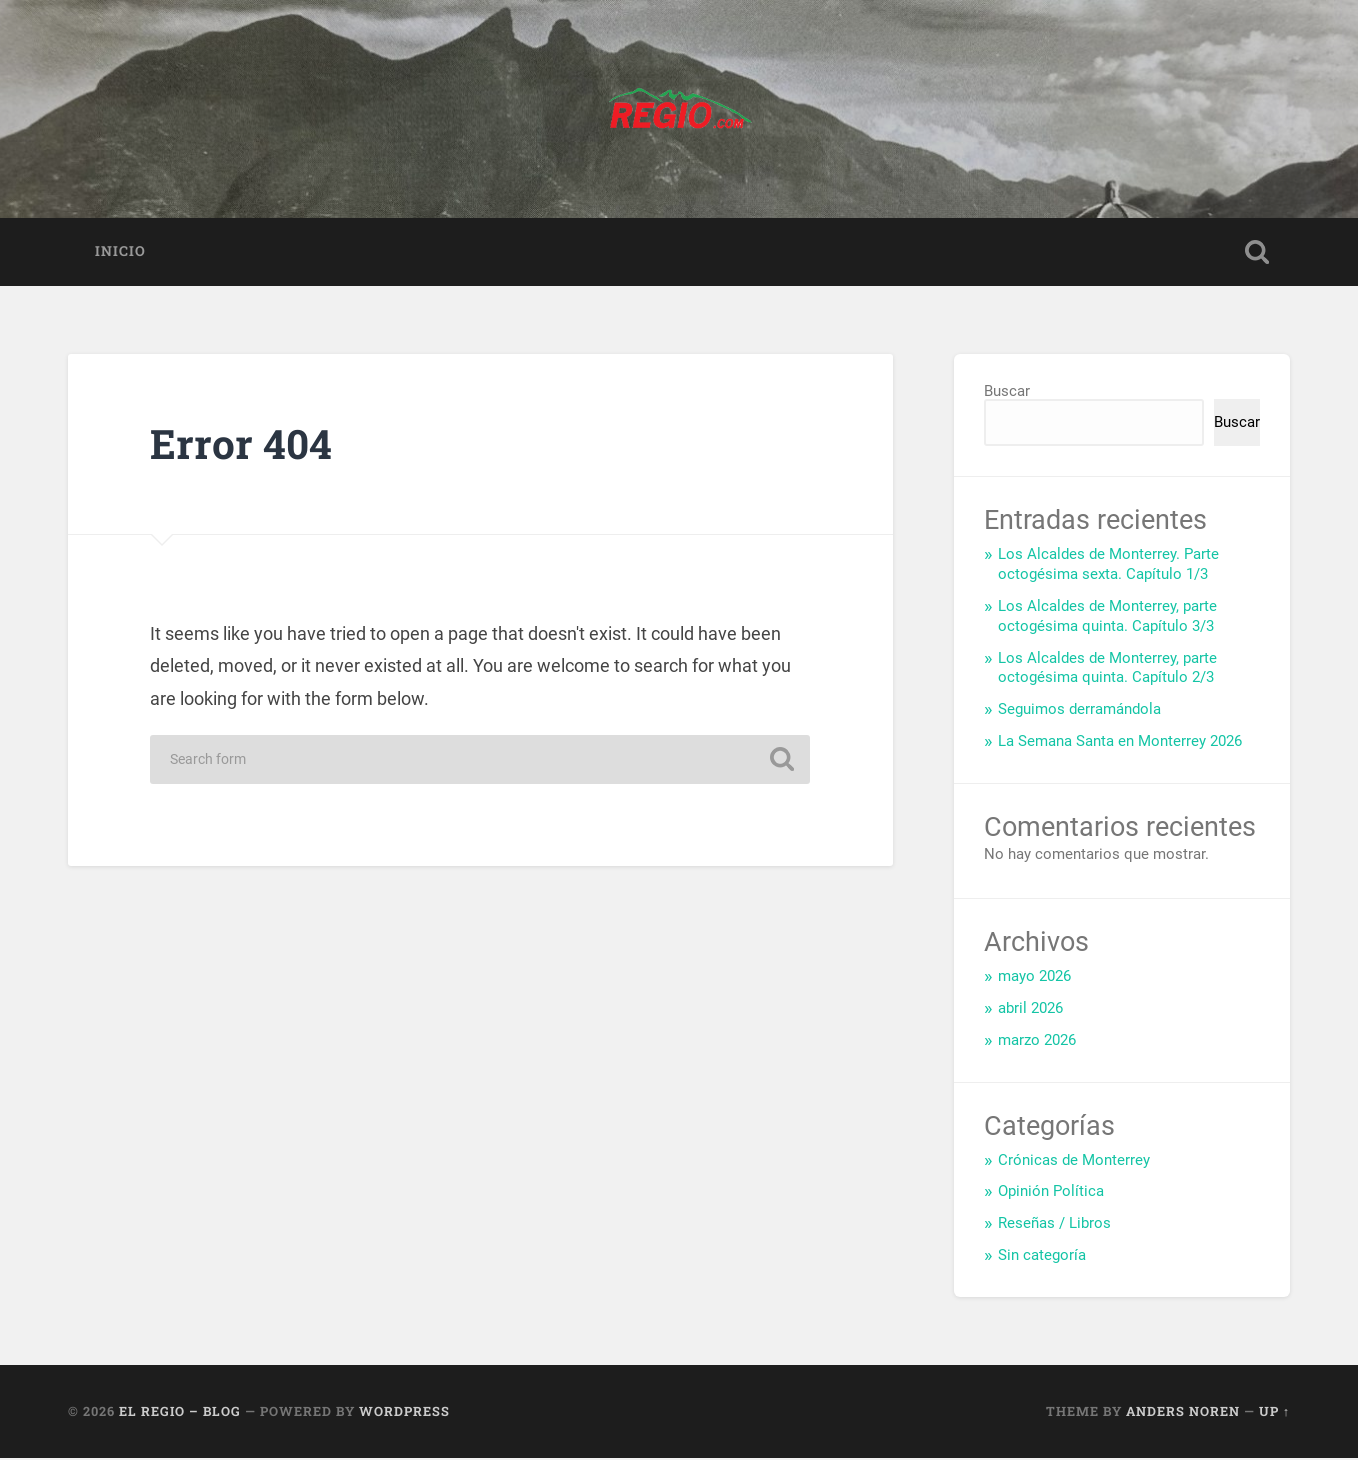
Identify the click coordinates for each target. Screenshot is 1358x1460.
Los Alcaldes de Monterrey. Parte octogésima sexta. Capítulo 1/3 (1108, 566)
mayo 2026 (1034, 978)
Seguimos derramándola (1079, 711)
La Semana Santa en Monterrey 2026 (1120, 743)
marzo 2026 (1037, 1042)
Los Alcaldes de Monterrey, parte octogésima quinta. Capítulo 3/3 (1107, 618)
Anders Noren (1183, 1413)
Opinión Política (1051, 1193)
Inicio (120, 253)
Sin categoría (1042, 1257)
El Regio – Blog (180, 1413)
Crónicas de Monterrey (1074, 1161)
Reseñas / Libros (1054, 1225)
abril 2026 (1030, 1010)
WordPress (404, 1413)
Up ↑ (1274, 1413)
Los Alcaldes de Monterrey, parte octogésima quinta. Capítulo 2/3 (1107, 669)
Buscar (1007, 393)
